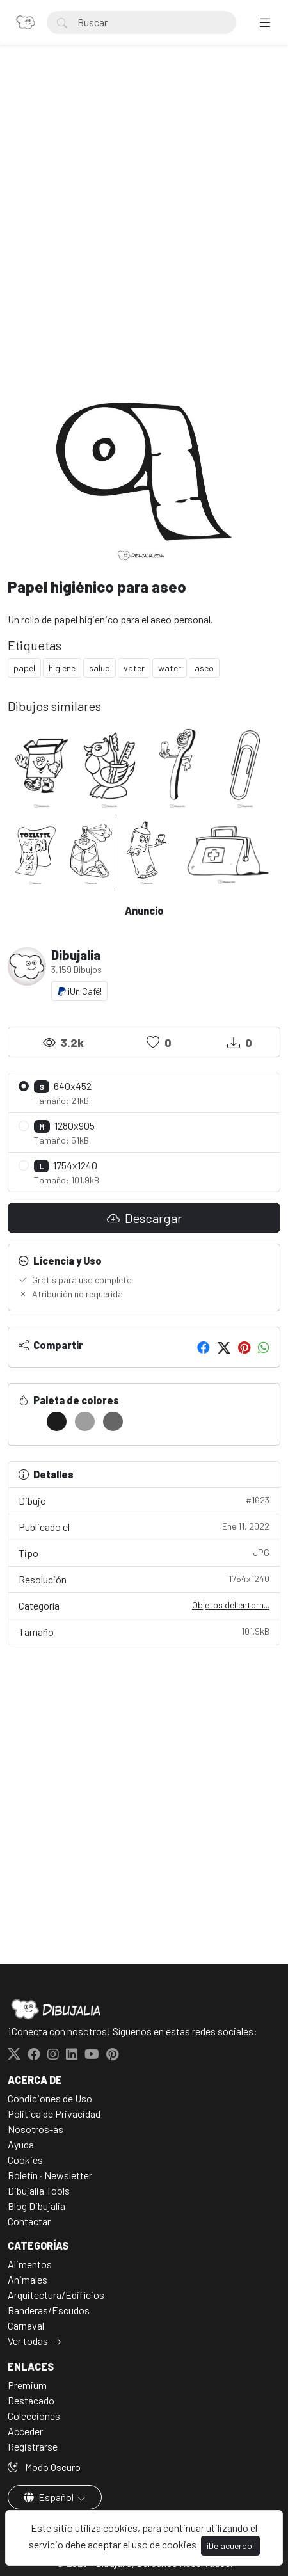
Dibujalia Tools (39, 2190)
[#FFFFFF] (28, 1421)
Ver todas (28, 2341)
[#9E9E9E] (85, 1421)
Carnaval (26, 2325)
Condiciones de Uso (50, 2098)
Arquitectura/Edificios (56, 2295)
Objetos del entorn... (230, 1604)
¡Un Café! (79, 991)
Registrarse (33, 2446)
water (169, 667)
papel (24, 667)
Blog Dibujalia (36, 2206)
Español (50, 2497)
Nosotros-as (35, 2129)
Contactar (29, 2221)
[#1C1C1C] (57, 1421)
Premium (27, 2385)
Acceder (25, 2431)
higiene (62, 667)
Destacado (31, 2400)
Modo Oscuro (44, 2467)
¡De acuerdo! (230, 2545)
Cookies (25, 2160)
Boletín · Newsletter (50, 2175)
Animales (27, 2279)
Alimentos (30, 2264)
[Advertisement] (144, 225)
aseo (204, 667)
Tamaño (144, 1631)
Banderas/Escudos (49, 2310)
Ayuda (21, 2144)
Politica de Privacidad (54, 2114)
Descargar (144, 1218)
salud (99, 667)
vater (134, 667)
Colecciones (34, 2416)
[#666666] (113, 1421)
